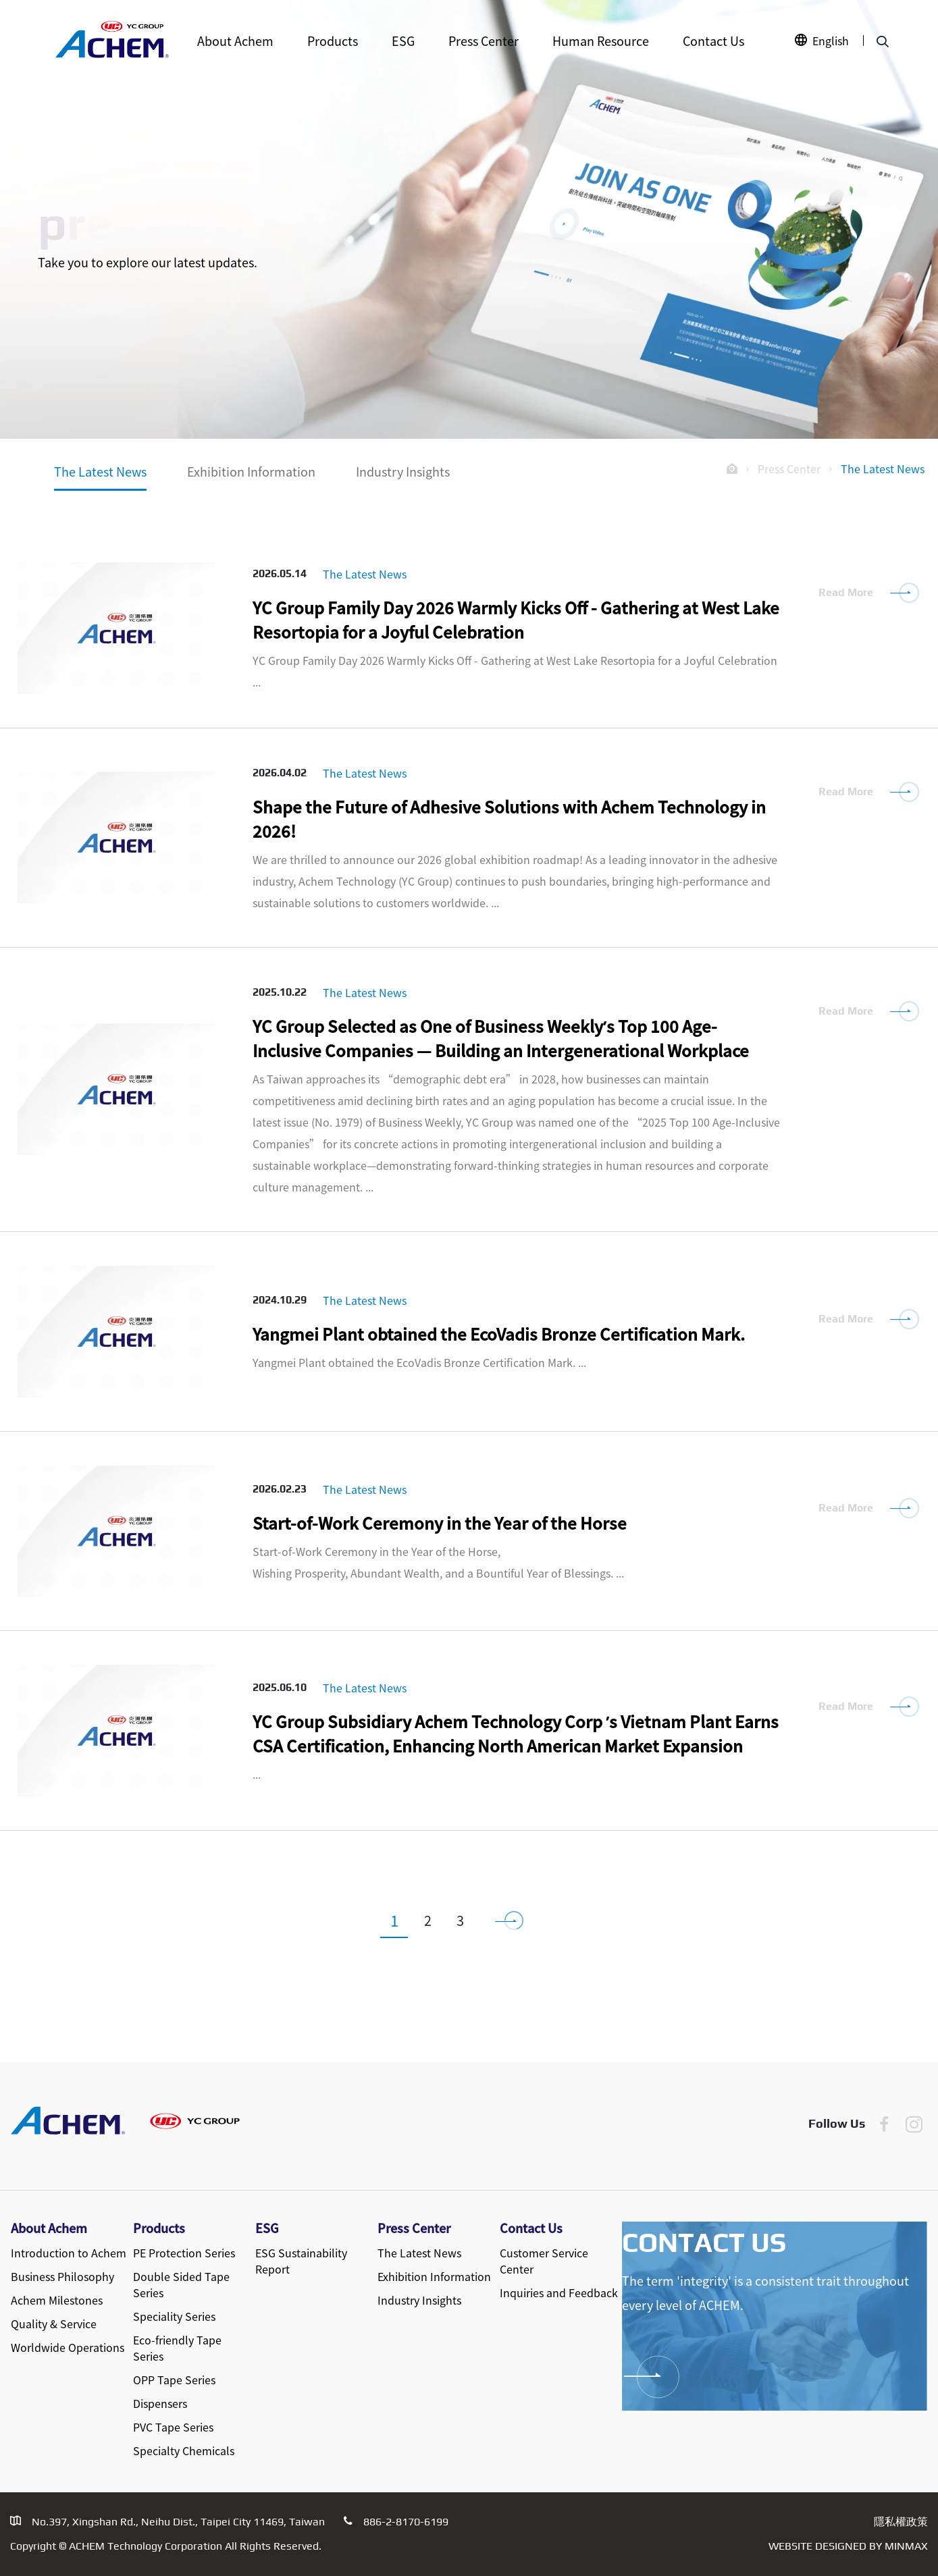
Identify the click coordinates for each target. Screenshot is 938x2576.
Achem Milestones (57, 2300)
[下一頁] (516, 1920)
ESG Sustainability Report (301, 2261)
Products (332, 40)
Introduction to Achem (68, 2253)
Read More (845, 592)
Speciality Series (174, 2316)
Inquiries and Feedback (559, 2292)
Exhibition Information (251, 471)
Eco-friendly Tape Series (177, 2348)
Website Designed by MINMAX (848, 2546)
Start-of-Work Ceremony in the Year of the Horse (440, 1522)
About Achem (235, 40)
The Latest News (100, 471)
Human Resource (600, 40)
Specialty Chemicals (183, 2450)
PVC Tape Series (173, 2427)
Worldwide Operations (67, 2347)
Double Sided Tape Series (181, 2284)
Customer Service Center (544, 2261)
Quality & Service (54, 2323)
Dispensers (160, 2403)
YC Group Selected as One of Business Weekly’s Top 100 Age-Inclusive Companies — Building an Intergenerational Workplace (501, 1038)
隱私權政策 (901, 2521)
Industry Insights (403, 471)
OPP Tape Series (174, 2379)
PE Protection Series (184, 2253)
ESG (403, 40)
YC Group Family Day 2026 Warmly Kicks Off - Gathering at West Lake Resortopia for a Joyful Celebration (516, 619)
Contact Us (713, 40)
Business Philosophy (62, 2276)
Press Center (483, 40)
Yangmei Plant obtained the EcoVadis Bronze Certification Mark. (499, 1333)
